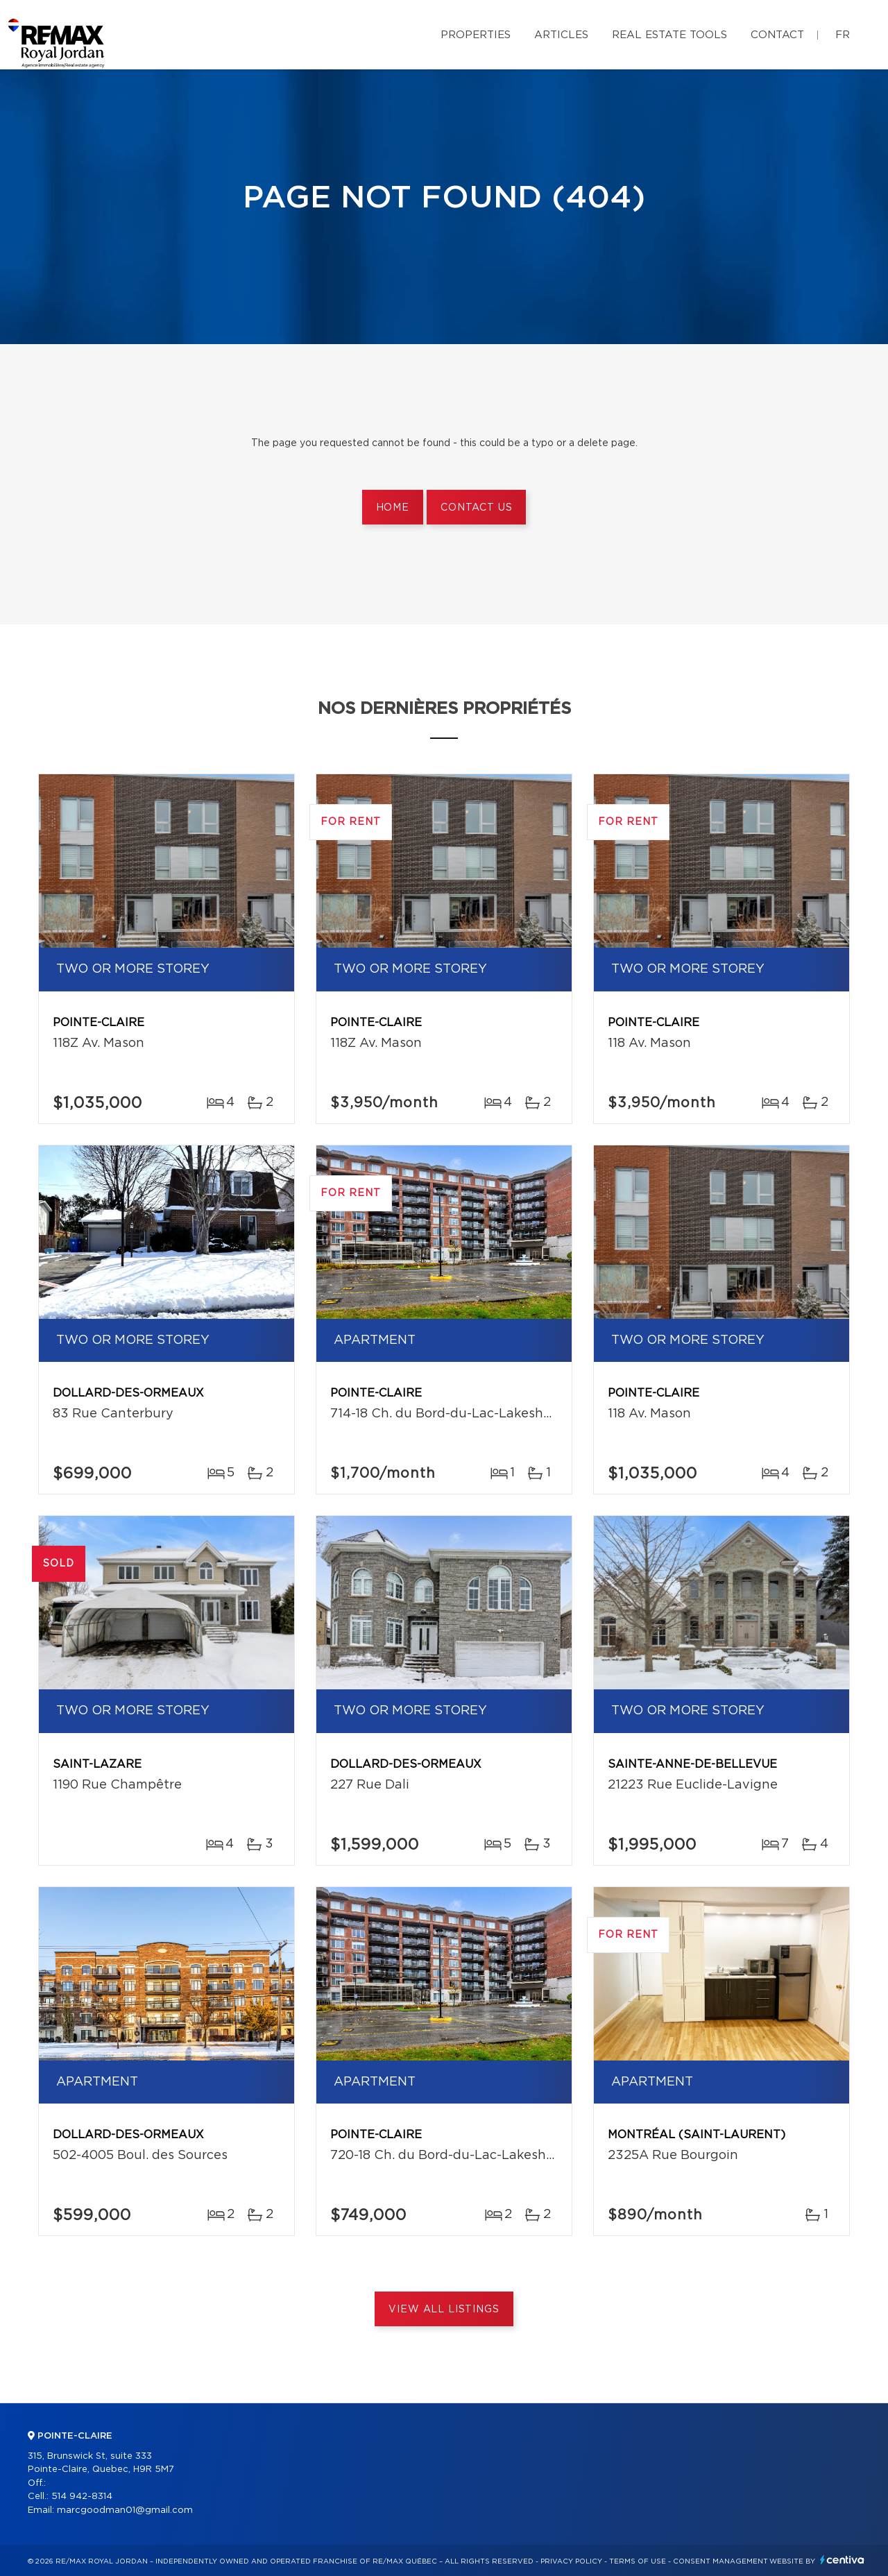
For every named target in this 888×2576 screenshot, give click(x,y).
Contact (777, 35)
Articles (561, 35)
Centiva (842, 2559)
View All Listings (443, 2309)
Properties (476, 35)
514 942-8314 (81, 2496)
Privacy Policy (571, 2561)
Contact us (476, 508)
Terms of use (637, 2561)
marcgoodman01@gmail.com (125, 2510)
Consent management (720, 2561)
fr (842, 35)
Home (392, 508)
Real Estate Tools (669, 35)
